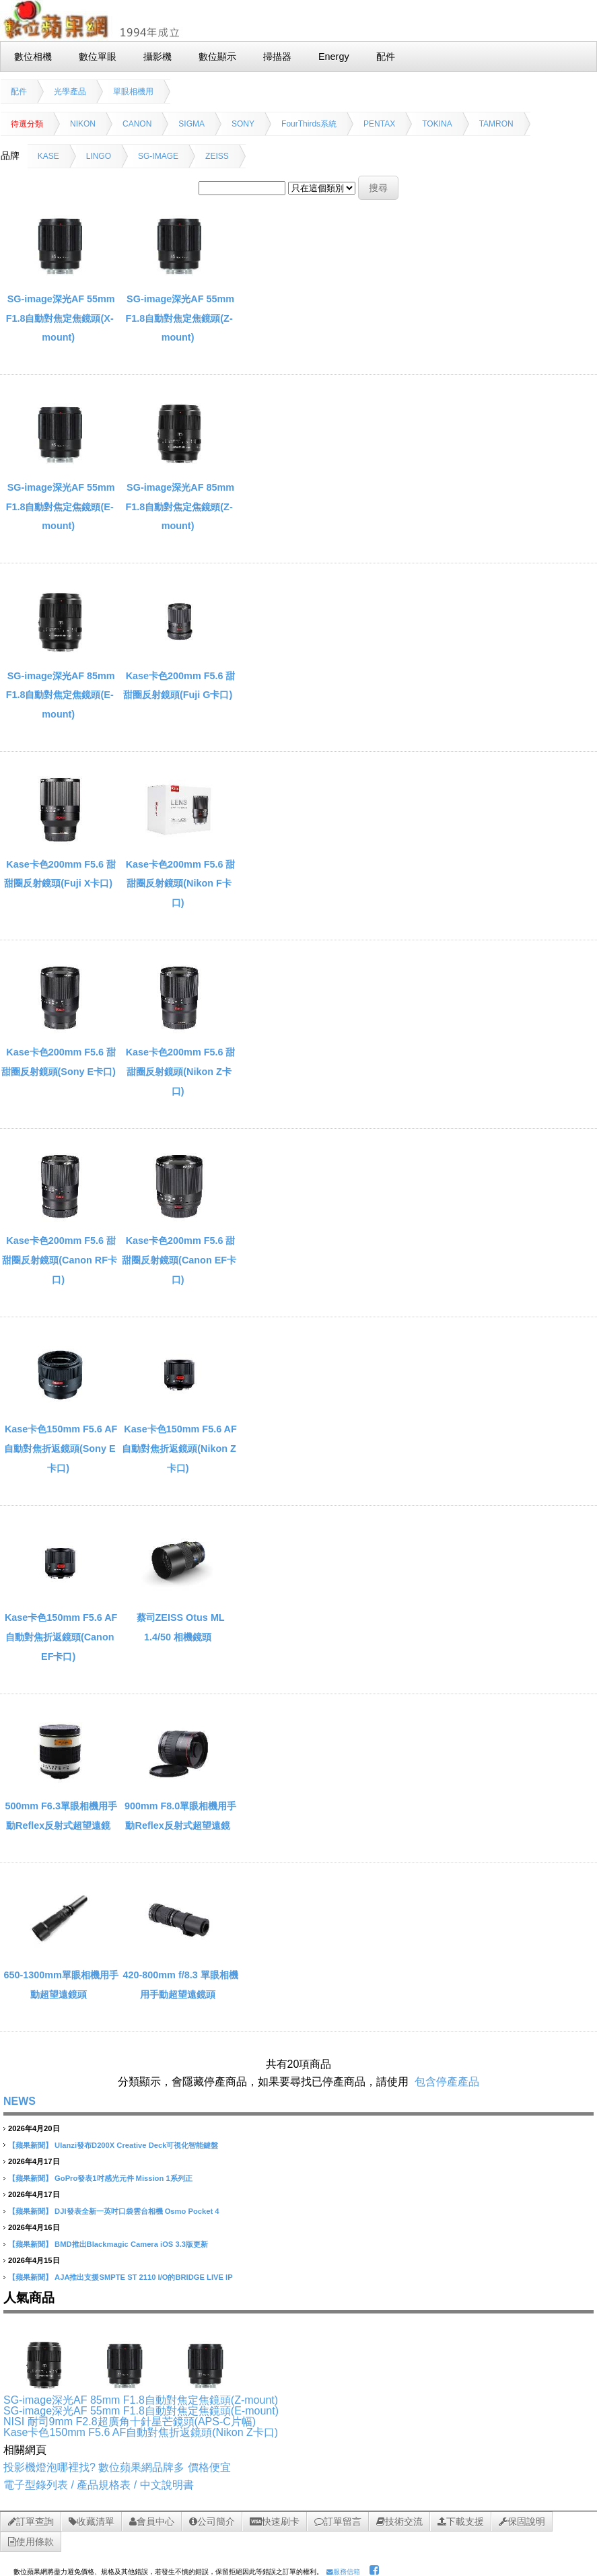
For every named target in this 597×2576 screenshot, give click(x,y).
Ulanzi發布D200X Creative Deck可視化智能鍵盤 (136, 2145)
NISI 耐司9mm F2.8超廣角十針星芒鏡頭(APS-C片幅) (129, 2421)
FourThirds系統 (309, 124)
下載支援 (460, 2521)
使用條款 (31, 2541)
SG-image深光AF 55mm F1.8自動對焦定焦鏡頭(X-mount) (60, 318)
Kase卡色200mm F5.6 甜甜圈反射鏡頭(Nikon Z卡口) (181, 1071)
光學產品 (70, 91)
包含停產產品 (447, 2081)
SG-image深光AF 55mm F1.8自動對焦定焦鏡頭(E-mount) (60, 507)
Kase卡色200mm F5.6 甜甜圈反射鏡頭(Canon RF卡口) (59, 1260)
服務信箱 (343, 2571)
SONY (243, 124)
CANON (136, 124)
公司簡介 (212, 2521)
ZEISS (217, 156)
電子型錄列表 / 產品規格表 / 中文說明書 (98, 2485)
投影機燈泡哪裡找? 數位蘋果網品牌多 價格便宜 (117, 2467)
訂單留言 (337, 2521)
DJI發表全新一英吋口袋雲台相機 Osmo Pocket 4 (137, 2211)
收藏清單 (91, 2521)
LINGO (98, 156)
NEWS (19, 2101)
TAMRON (496, 124)
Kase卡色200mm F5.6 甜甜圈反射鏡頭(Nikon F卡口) (181, 884)
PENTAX (379, 124)
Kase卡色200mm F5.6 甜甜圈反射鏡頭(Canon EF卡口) (179, 1260)
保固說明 (522, 2521)
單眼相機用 (133, 91)
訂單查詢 (31, 2521)
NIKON (83, 124)
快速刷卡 (275, 2521)
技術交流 (399, 2521)
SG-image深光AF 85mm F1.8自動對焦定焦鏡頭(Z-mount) (180, 507)
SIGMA (191, 124)
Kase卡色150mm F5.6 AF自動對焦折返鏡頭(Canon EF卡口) (61, 1637)
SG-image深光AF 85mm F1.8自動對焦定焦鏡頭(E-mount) (60, 695)
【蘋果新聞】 (30, 2145)
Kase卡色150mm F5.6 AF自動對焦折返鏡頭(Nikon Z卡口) (179, 1448)
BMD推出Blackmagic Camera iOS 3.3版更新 (131, 2244)
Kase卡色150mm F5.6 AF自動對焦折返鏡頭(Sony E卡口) (61, 1448)
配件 (19, 91)
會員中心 (151, 2521)
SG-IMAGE (158, 156)
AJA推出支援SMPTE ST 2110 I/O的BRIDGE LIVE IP (144, 2277)
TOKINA (437, 124)
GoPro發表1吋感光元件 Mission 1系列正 (123, 2178)
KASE (48, 156)
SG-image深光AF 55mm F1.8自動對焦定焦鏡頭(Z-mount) (180, 318)
